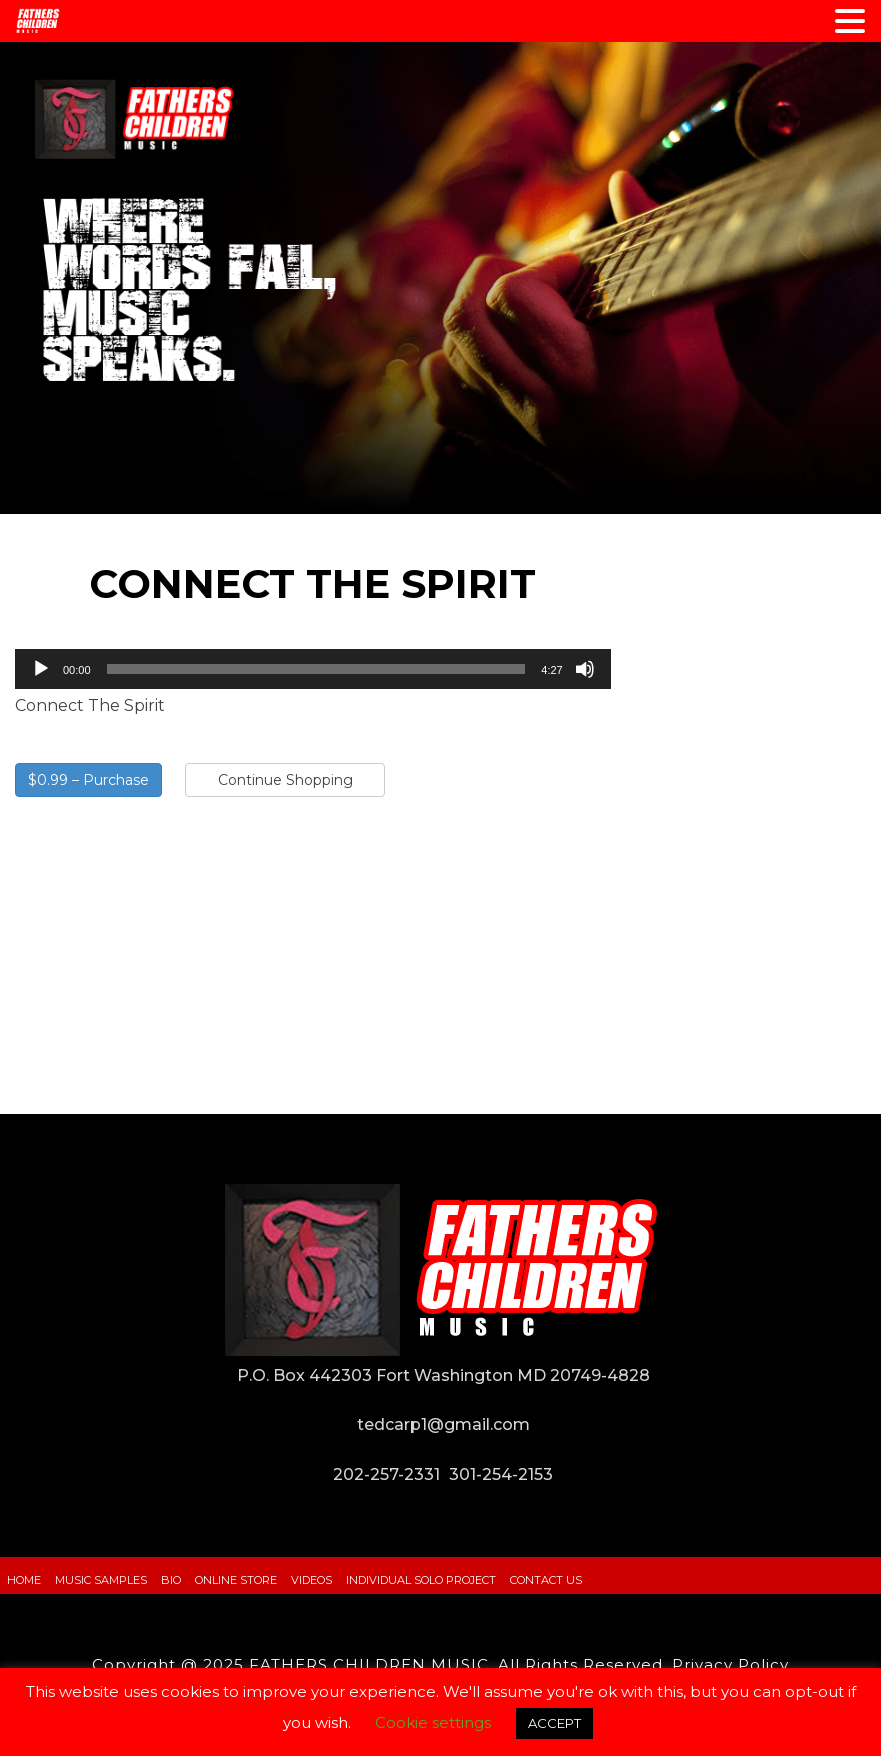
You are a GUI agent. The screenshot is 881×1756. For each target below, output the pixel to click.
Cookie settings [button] (433, 1722)
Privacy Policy (730, 1664)
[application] (313, 669)
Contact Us (546, 1580)
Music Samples (101, 1580)
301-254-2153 (501, 1474)
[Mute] (585, 669)
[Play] (41, 669)
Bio (171, 1580)
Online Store (236, 1580)
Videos (311, 1580)
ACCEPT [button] (554, 1723)
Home (24, 1580)
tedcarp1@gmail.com (443, 1424)
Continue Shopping (285, 780)
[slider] (316, 669)
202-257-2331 (386, 1474)
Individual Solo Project (421, 1580)
